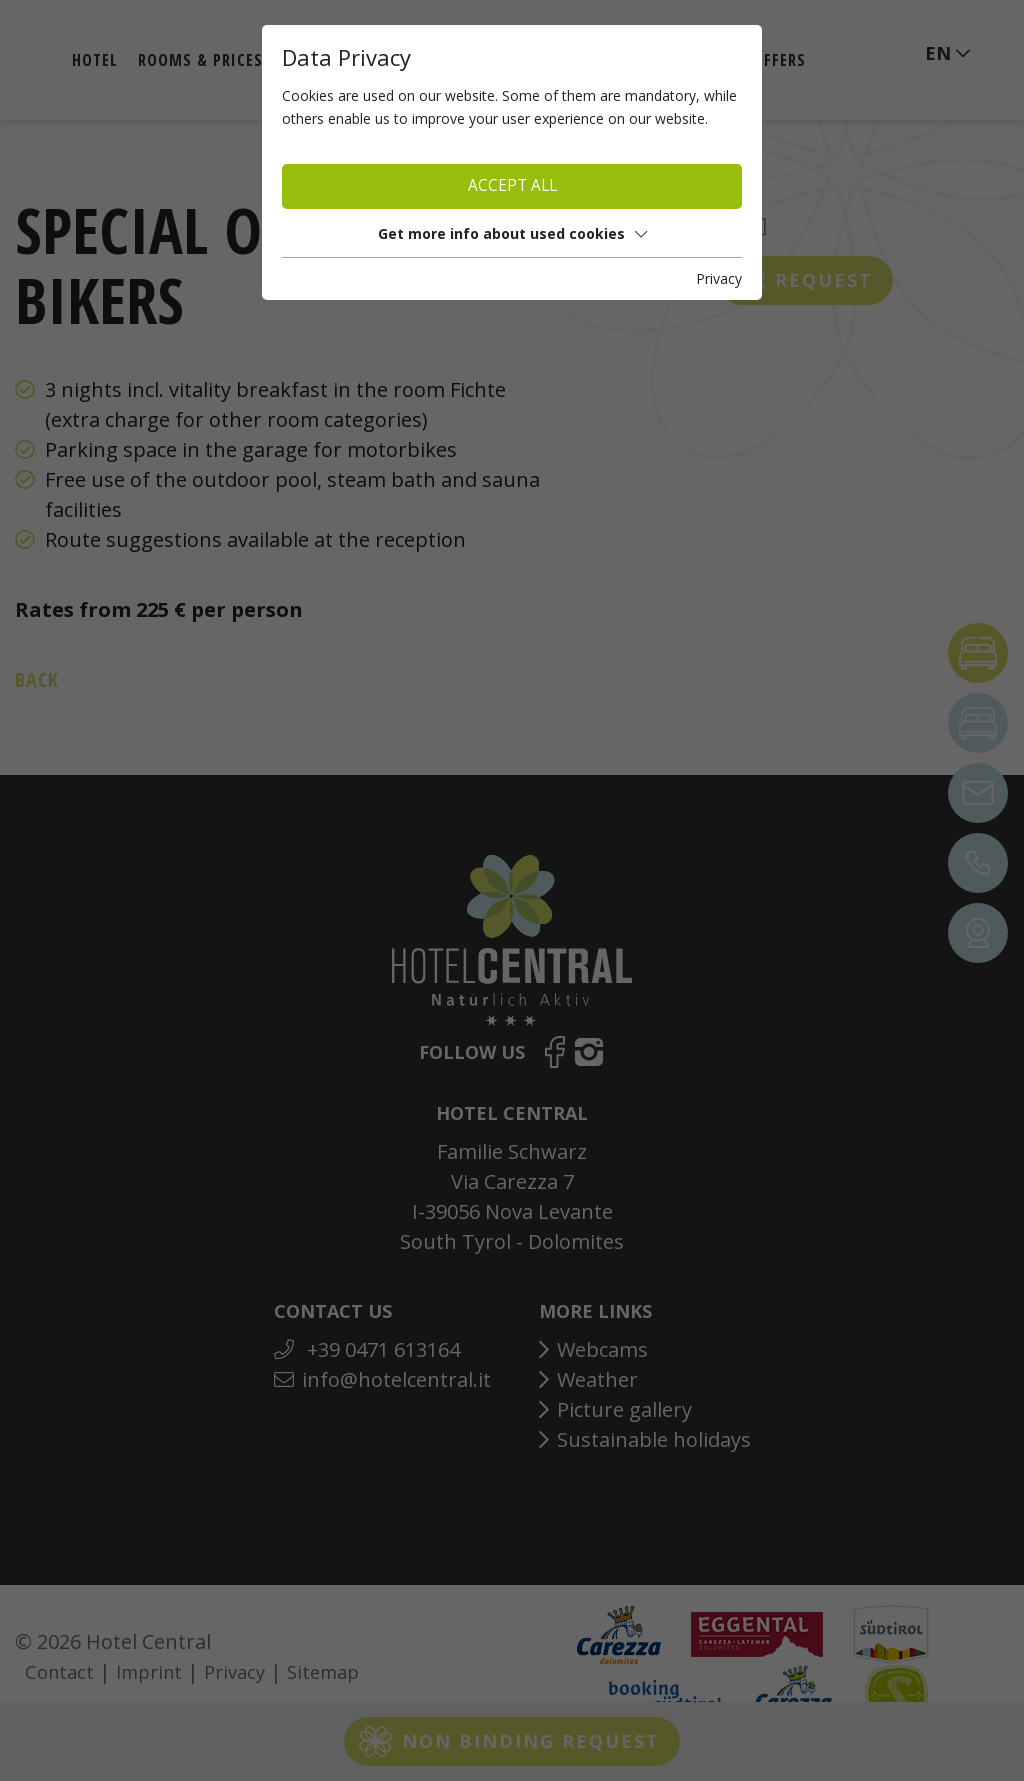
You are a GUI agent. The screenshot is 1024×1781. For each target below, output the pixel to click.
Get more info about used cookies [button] (512, 233)
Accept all (512, 185)
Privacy (719, 278)
